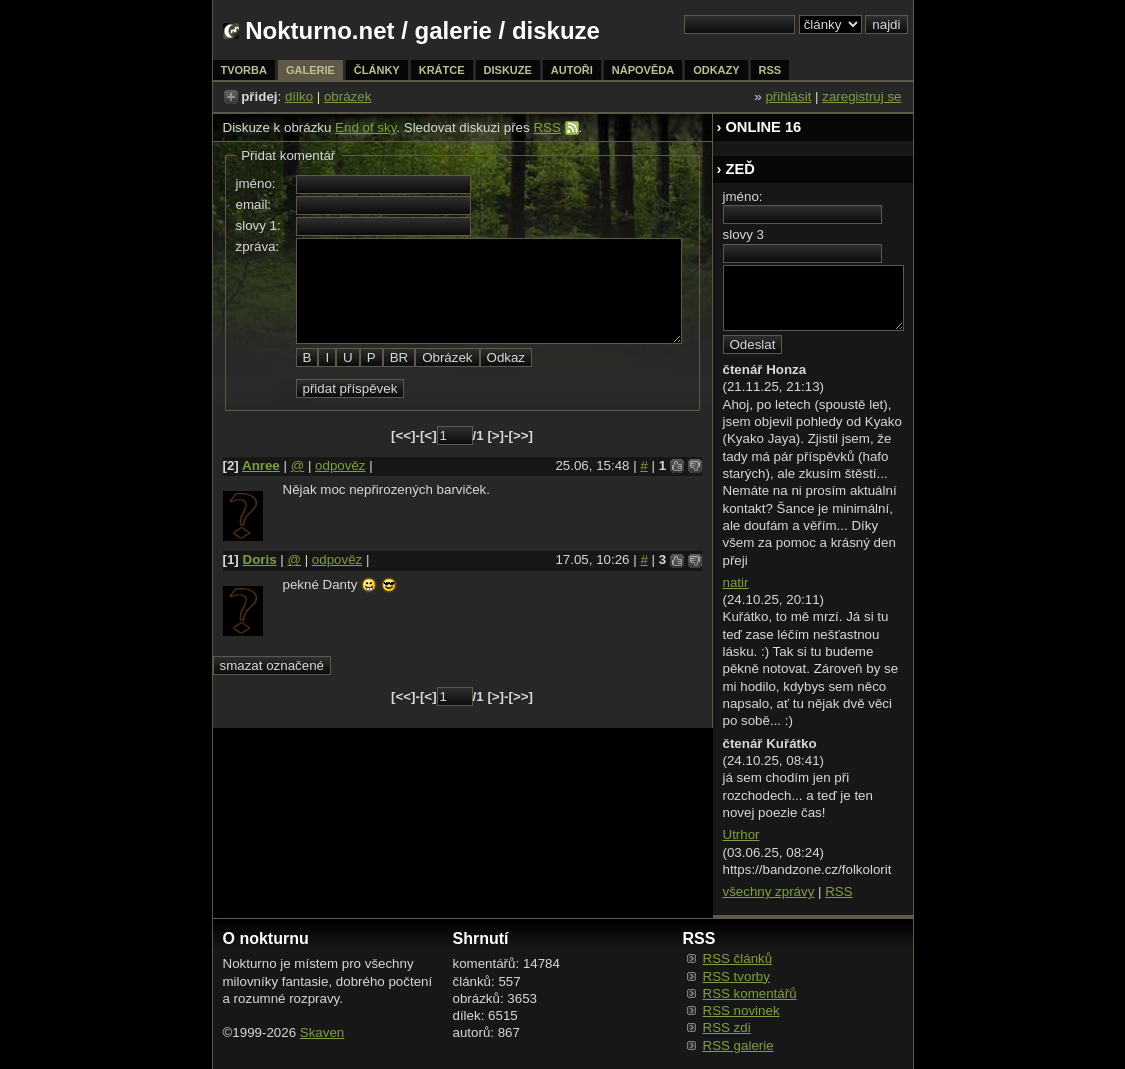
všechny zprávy (769, 891)
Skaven (322, 1032)
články (377, 70)
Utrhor (741, 834)
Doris (260, 559)
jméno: (256, 183)
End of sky (365, 127)
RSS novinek (741, 1010)
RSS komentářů (750, 993)
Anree (261, 465)
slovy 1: (258, 225)
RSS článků (738, 958)
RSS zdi (727, 1027)
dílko (299, 96)
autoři (572, 70)
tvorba (244, 70)
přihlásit (788, 96)
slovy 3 (743, 234)
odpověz (340, 465)
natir (736, 582)
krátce (442, 70)
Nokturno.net (319, 30)
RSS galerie (738, 1045)
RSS (546, 127)
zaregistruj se (861, 96)
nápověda (643, 70)
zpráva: (258, 246)
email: (254, 204)
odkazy (716, 70)
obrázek (347, 96)
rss (770, 70)
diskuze (508, 70)
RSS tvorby (736, 976)
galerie (453, 30)
